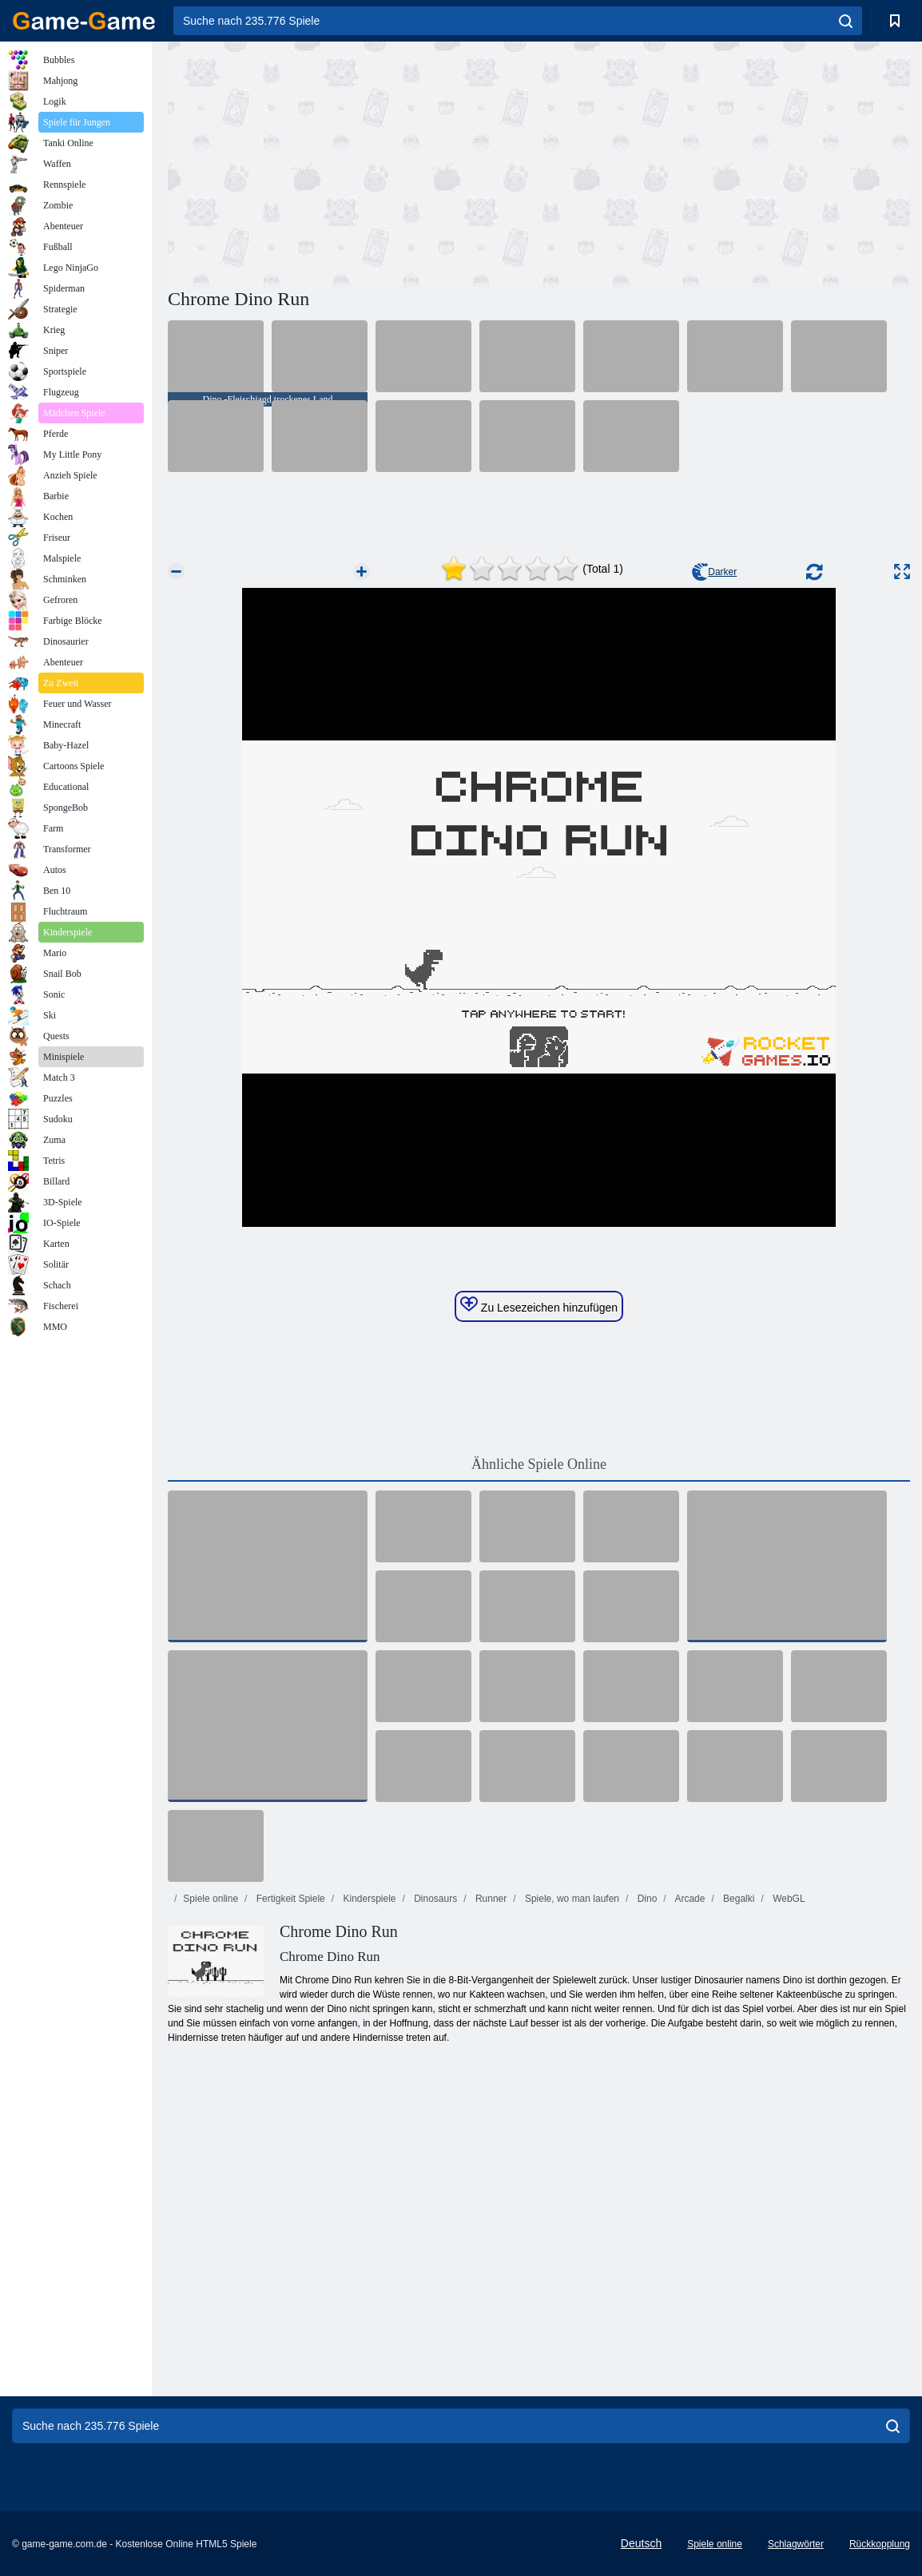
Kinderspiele (367, 1898)
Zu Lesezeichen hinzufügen (539, 1305)
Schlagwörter (796, 2544)
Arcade (689, 1898)
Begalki (738, 1898)
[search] (846, 21)
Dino (645, 1898)
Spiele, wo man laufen (571, 1898)
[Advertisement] (353, 162)
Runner (490, 1898)
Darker (714, 572)
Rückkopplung (879, 2544)
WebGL (787, 1898)
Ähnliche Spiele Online (538, 1464)
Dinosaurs (434, 1898)
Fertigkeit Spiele (288, 1898)
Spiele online (210, 1898)
